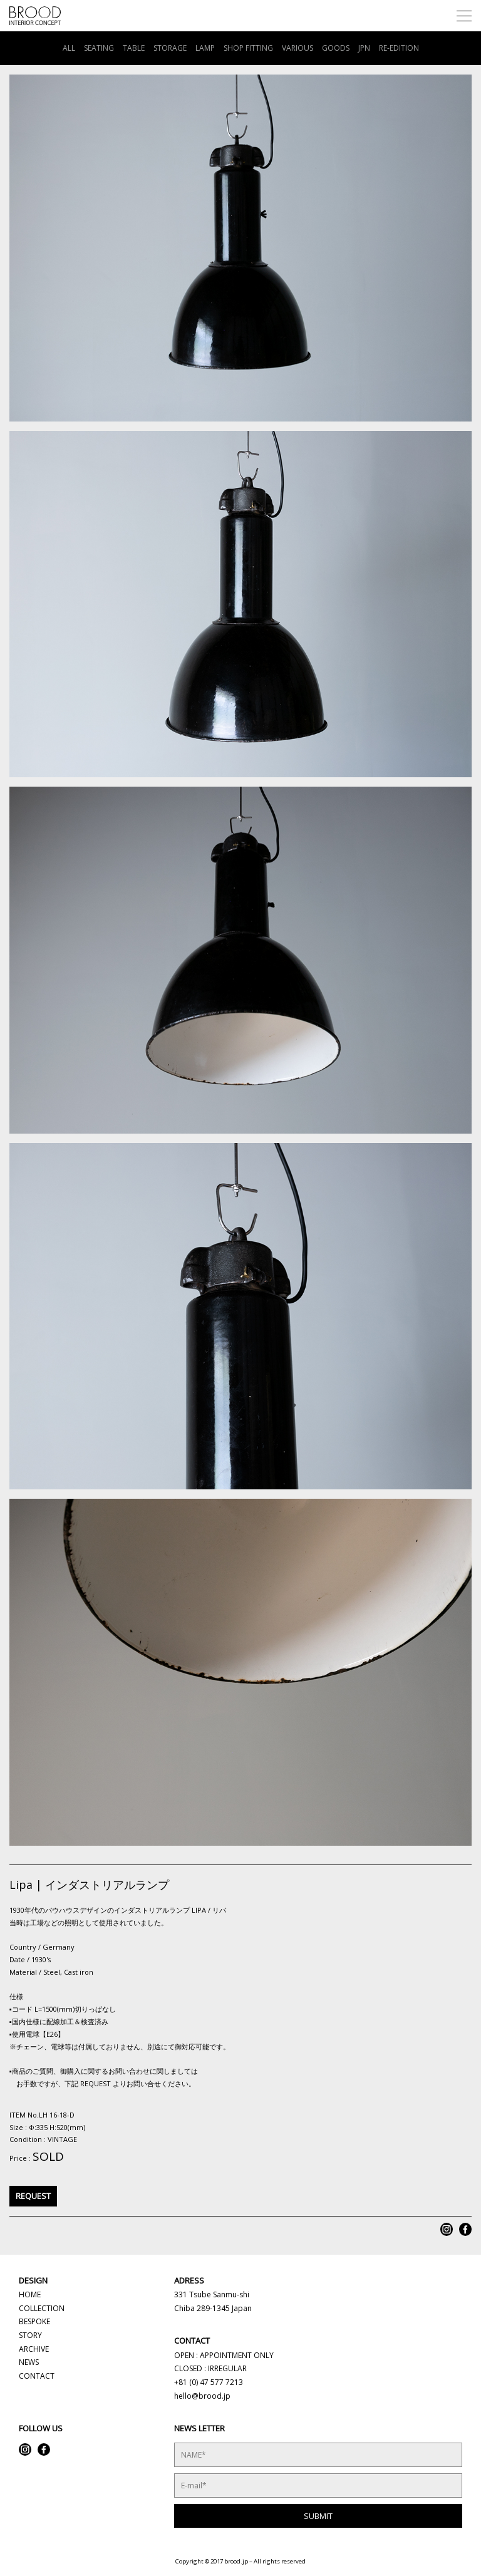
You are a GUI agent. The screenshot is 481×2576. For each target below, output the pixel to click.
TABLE (134, 48)
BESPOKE (34, 2321)
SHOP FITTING (248, 48)
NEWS (29, 2362)
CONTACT (36, 2376)
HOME (30, 2294)
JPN (364, 48)
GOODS (335, 48)
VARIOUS (297, 48)
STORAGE (170, 48)
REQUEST (33, 2195)
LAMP (205, 48)
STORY (30, 2335)
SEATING (99, 48)
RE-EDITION (399, 48)
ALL (69, 48)
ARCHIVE (34, 2349)
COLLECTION (42, 2308)
